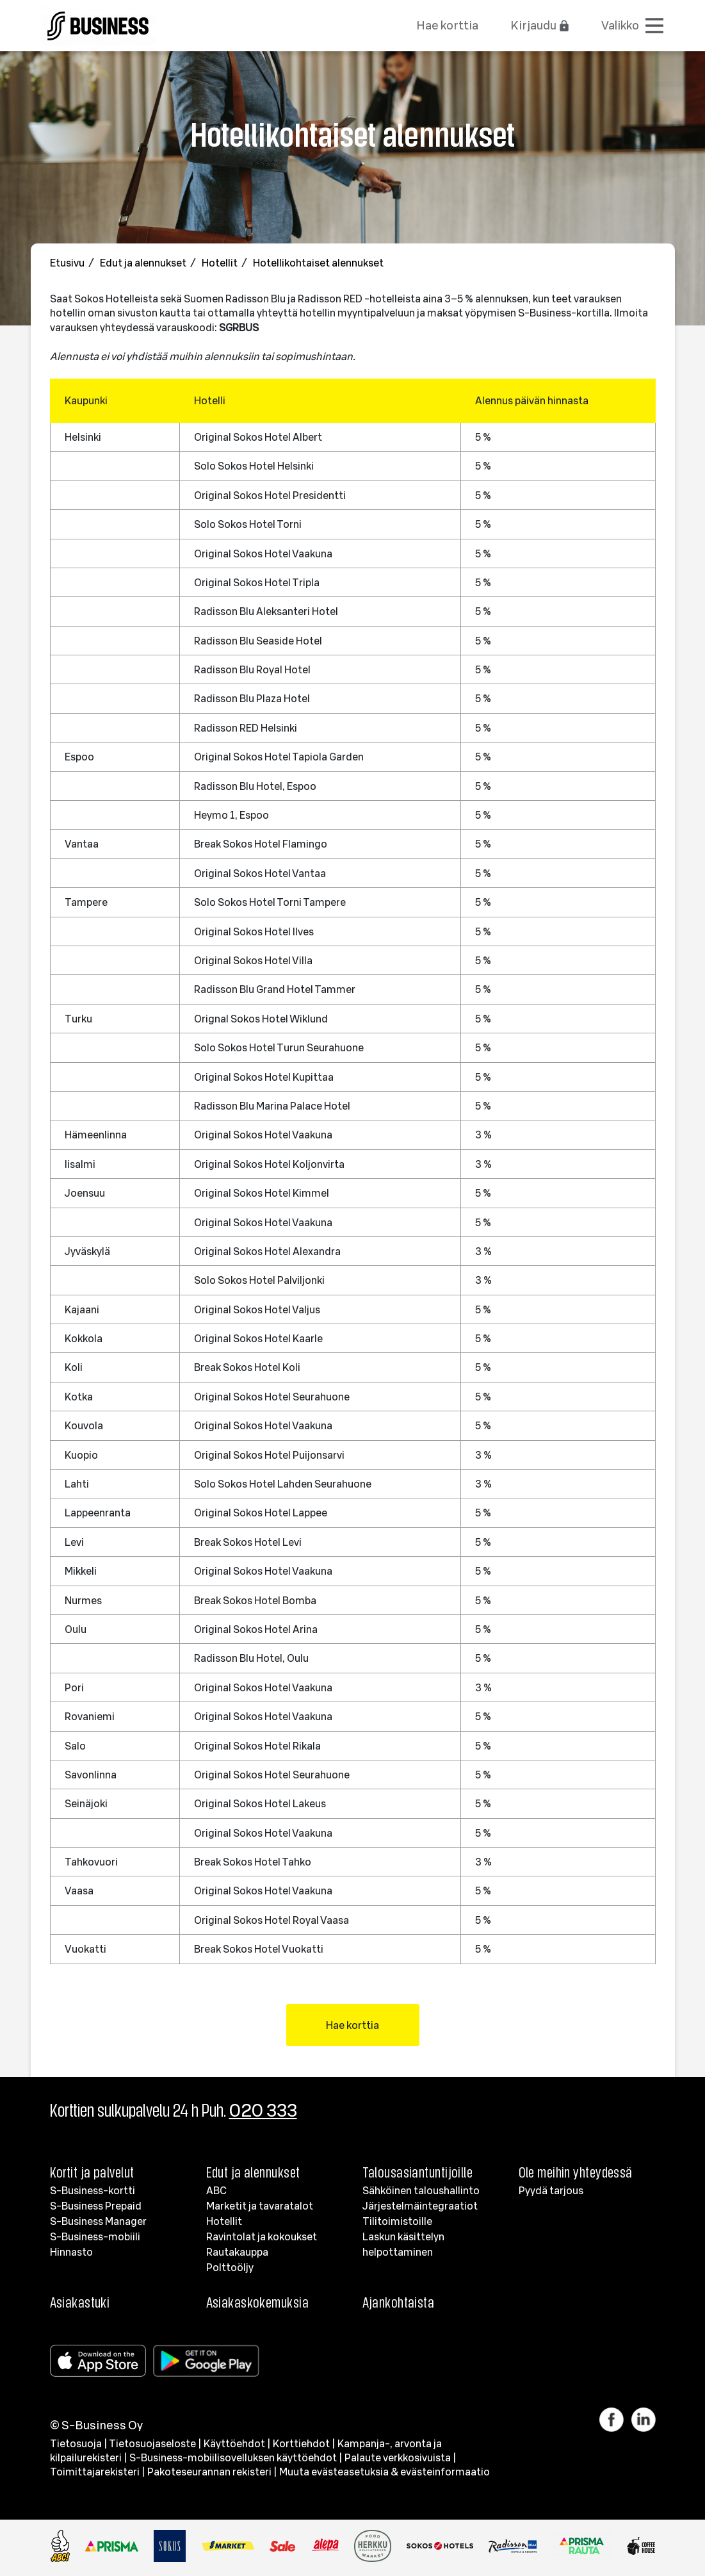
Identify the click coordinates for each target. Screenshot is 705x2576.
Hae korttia (447, 25)
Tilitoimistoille (397, 2221)
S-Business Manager (98, 2221)
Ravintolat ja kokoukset (261, 2236)
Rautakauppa (237, 2251)
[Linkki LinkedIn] (643, 2420)
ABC (216, 2190)
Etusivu (68, 262)
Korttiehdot (301, 2443)
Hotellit (220, 262)
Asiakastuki (80, 2302)
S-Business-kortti (92, 2190)
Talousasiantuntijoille (417, 2172)
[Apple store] (100, 2361)
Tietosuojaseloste (152, 2443)
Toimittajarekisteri (95, 2471)
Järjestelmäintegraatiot (420, 2205)
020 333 (263, 2110)
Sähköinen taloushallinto (421, 2190)
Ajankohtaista (398, 2302)
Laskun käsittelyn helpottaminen (403, 2244)
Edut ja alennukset (144, 262)
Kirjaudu (540, 25)
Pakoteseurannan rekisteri (209, 2471)
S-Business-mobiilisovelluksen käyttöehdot (233, 2457)
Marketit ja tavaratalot (259, 2205)
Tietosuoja (76, 2443)
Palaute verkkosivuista (397, 2457)
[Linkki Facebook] (615, 2420)
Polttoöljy (230, 2267)
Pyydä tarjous (551, 2190)
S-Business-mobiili (95, 2236)
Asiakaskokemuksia (257, 2302)
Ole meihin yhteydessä (576, 2172)
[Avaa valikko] (633, 25)
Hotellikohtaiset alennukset (318, 262)
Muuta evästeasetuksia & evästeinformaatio (384, 2471)
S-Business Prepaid (96, 2205)
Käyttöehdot (234, 2443)
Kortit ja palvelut (92, 2172)
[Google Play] (209, 2361)
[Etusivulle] (98, 23)
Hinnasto (71, 2251)
